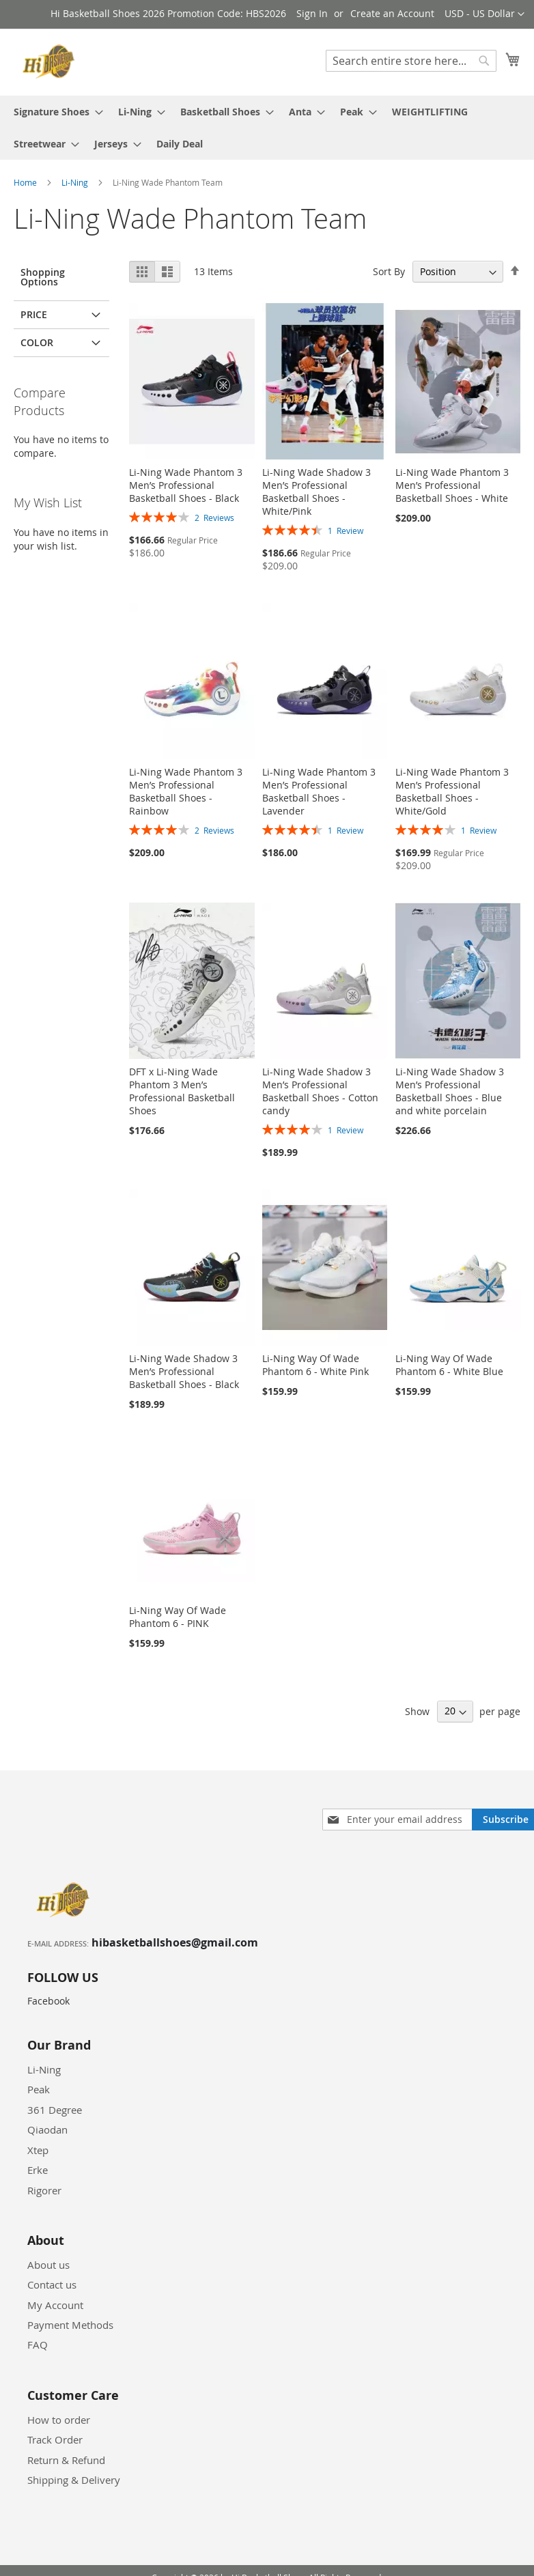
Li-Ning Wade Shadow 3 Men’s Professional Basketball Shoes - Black (184, 1371)
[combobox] (411, 61)
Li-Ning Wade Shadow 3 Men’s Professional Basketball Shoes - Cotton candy (320, 1091)
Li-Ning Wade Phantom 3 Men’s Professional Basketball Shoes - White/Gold (452, 791)
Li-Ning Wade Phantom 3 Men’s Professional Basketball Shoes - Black (185, 485)
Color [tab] (36, 342)
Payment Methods (70, 2325)
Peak (38, 2089)
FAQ (37, 2344)
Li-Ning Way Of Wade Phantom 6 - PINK (177, 1617)
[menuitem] (54, 112)
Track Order (55, 2439)
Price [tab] (33, 314)
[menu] (267, 128)
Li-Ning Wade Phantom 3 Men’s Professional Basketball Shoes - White (452, 485)
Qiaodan (47, 2129)
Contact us (51, 2284)
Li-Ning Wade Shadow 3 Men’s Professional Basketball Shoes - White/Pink (316, 492)
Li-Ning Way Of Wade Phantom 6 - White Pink (315, 1365)
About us (48, 2264)
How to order (58, 2419)
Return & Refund (66, 2460)
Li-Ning (75, 182)
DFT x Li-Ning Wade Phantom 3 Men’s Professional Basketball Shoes (182, 1091)
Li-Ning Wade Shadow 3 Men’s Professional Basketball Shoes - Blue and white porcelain (449, 1091)
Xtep (37, 2150)
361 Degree (54, 2110)
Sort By (389, 271)
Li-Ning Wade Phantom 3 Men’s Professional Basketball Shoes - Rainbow (185, 791)
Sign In (312, 13)
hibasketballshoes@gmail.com (175, 1942)
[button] (484, 14)
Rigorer (44, 2190)
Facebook (48, 2000)
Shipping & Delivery (73, 2480)
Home (26, 182)
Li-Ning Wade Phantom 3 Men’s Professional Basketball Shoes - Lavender (319, 791)
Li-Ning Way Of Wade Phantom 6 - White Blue (449, 1365)
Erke (37, 2170)
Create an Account (392, 13)
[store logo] (51, 61)
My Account (55, 2305)
